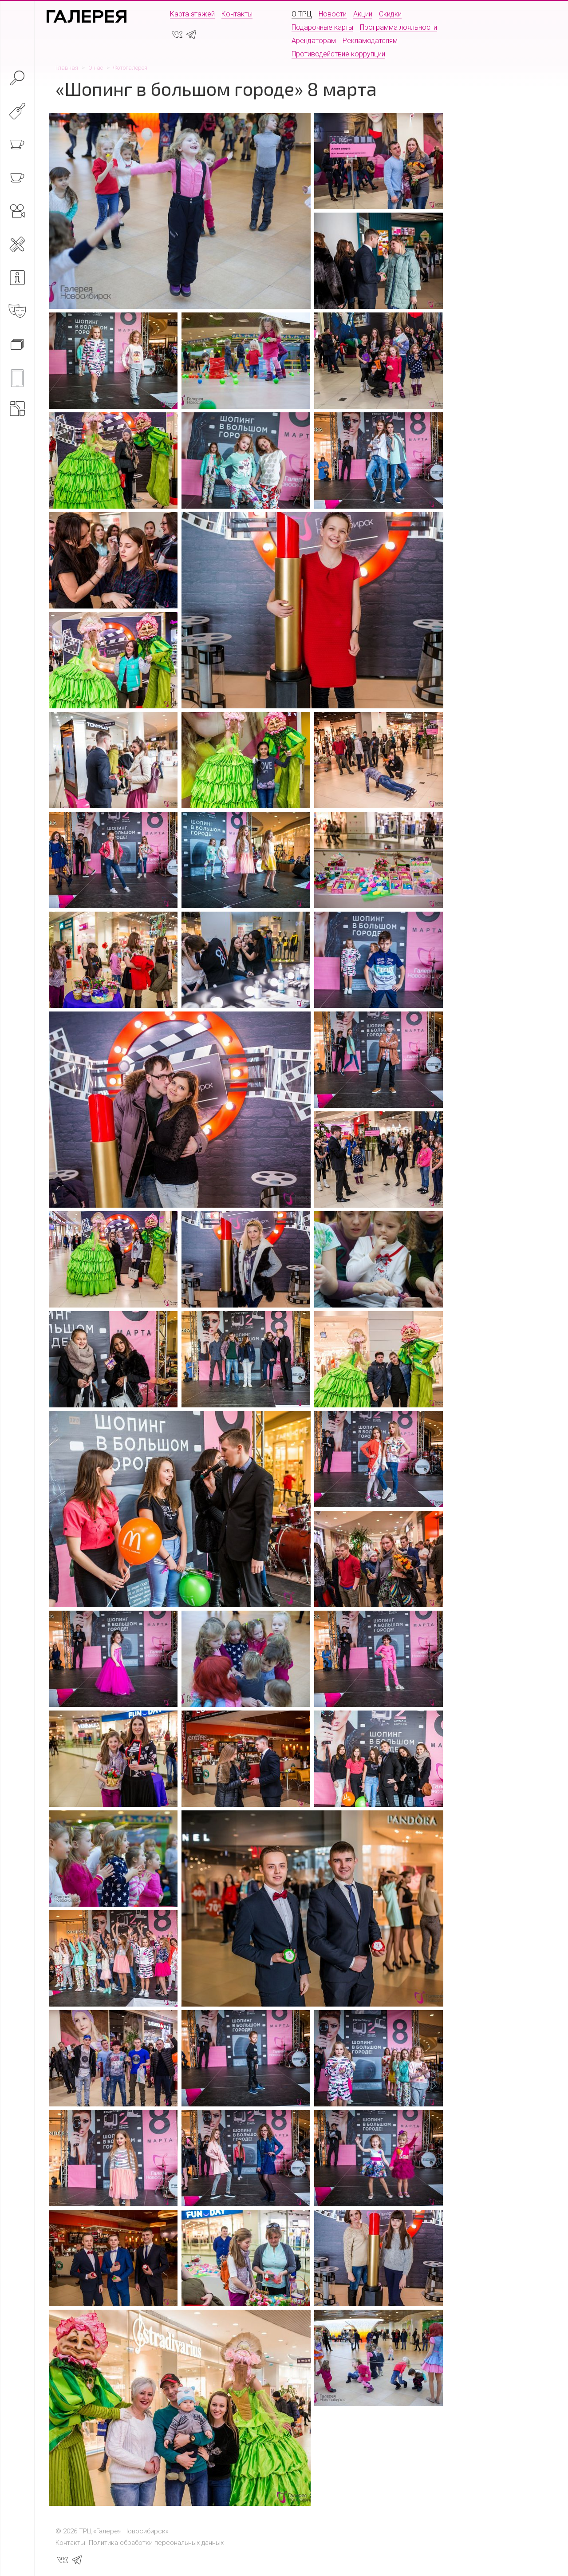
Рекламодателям (370, 40)
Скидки (390, 14)
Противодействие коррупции (338, 54)
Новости (333, 14)
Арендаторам (314, 40)
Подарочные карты (322, 27)
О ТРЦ (302, 14)
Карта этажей (192, 14)
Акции (362, 14)
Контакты (236, 14)
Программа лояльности (398, 27)
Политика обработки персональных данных (156, 2543)
